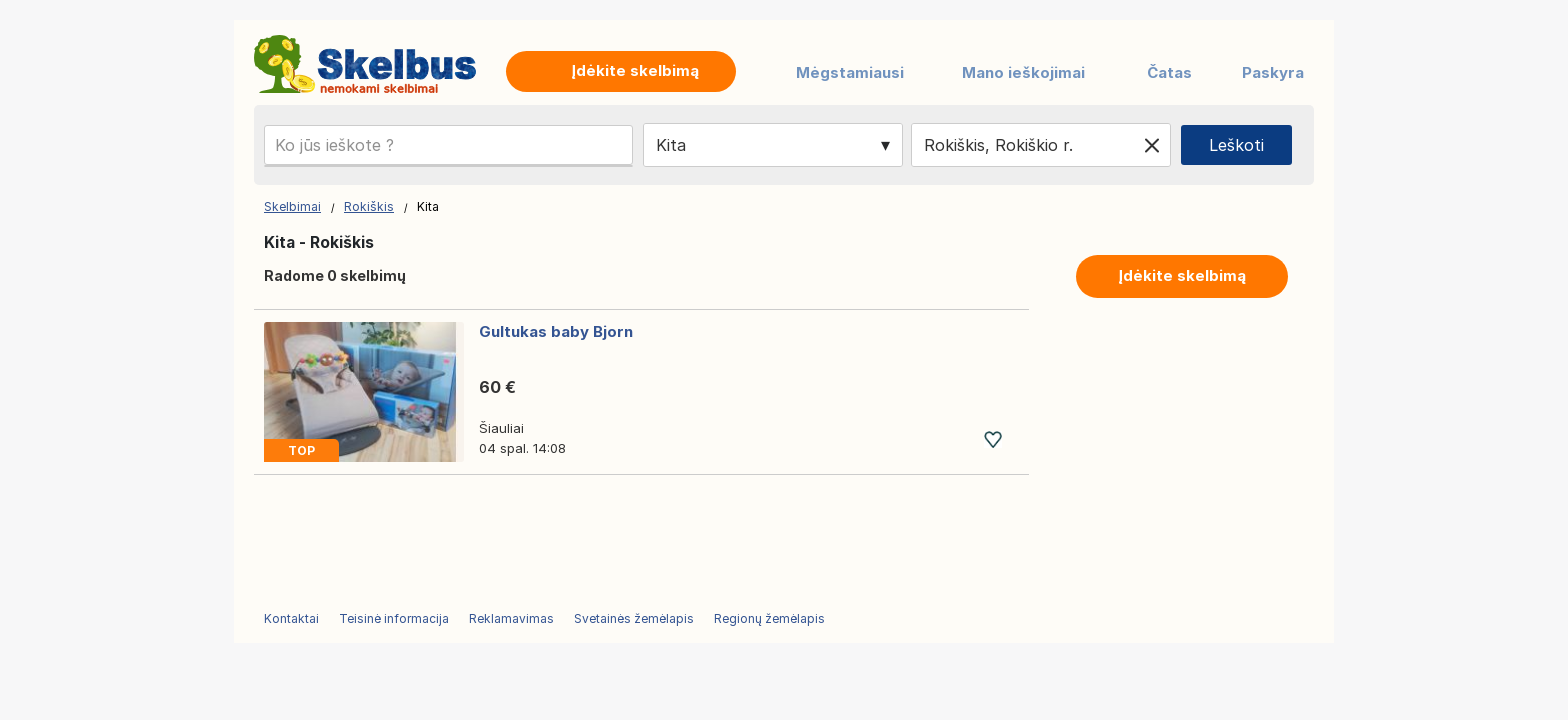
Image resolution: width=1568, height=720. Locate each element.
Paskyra (1273, 72)
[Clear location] (1152, 145)
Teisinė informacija (394, 618)
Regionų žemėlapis (769, 618)
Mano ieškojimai (1023, 72)
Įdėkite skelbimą (1182, 275)
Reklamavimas (511, 618)
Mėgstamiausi (850, 72)
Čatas (1169, 72)
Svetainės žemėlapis (634, 618)
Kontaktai (291, 618)
